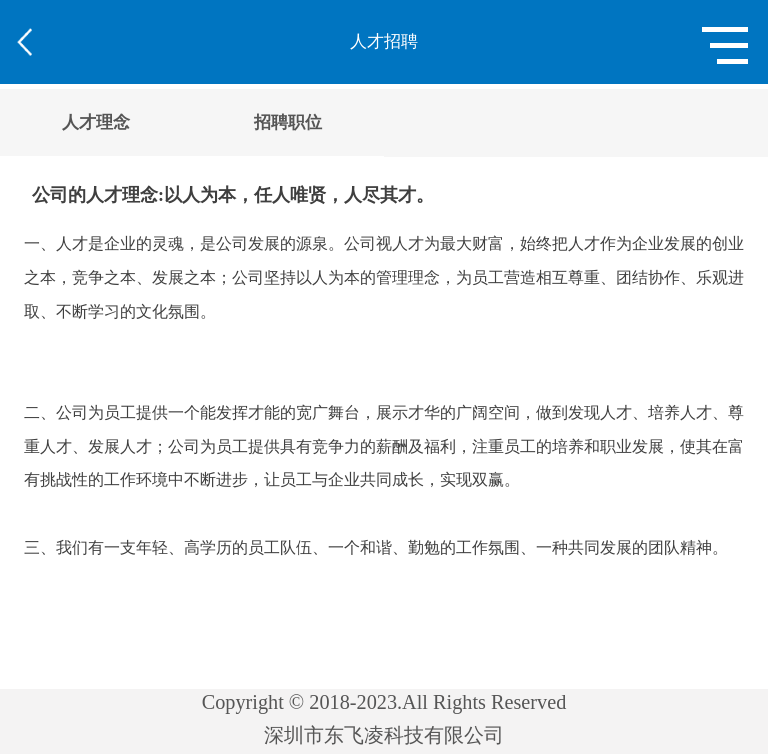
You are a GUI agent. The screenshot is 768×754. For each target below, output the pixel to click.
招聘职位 (288, 122)
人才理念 (96, 122)
